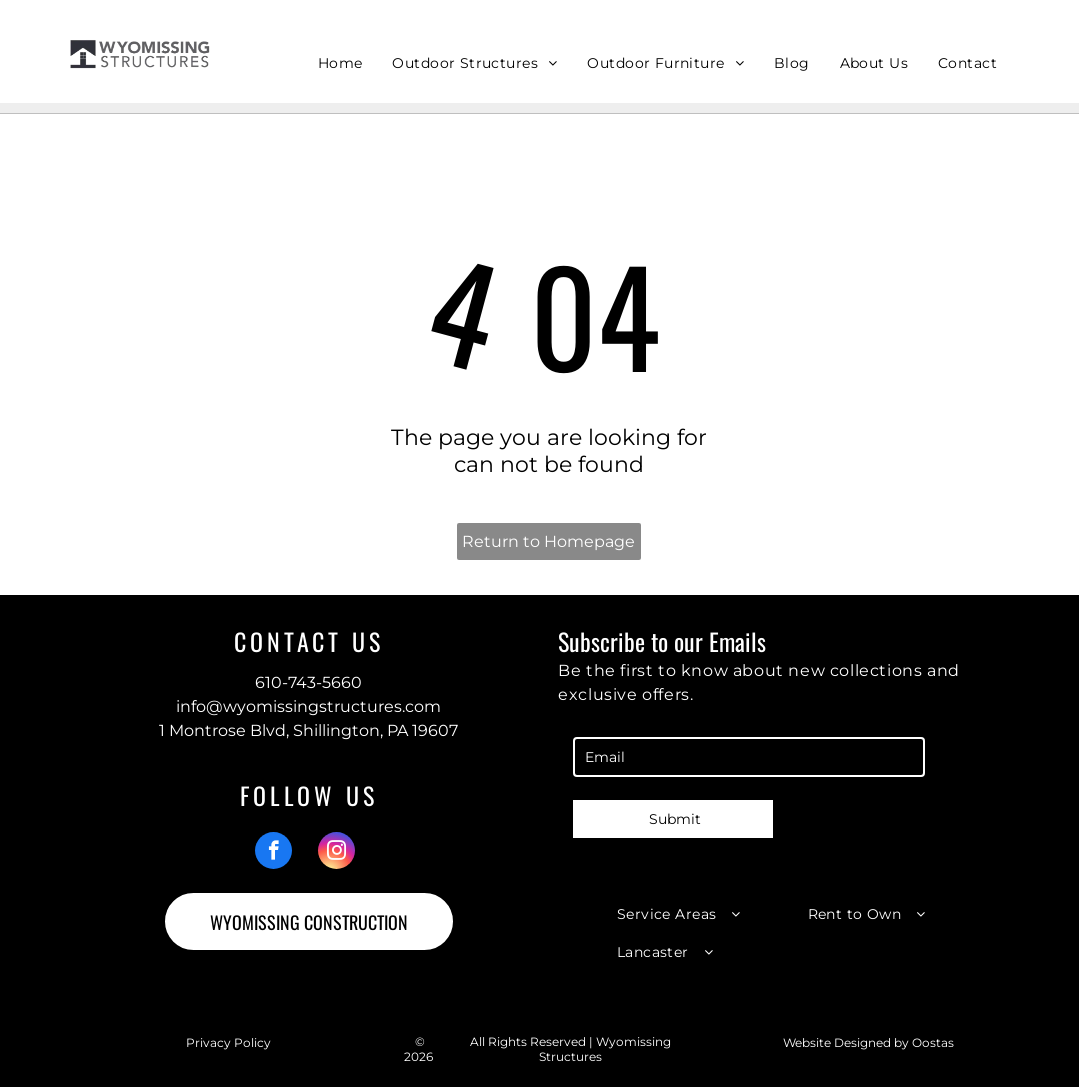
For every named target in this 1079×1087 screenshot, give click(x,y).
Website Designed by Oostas (868, 1042)
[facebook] (273, 853)
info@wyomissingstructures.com (308, 706)
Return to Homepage (548, 541)
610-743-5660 (308, 682)
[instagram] (336, 853)
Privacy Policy (228, 1042)
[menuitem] (340, 63)
